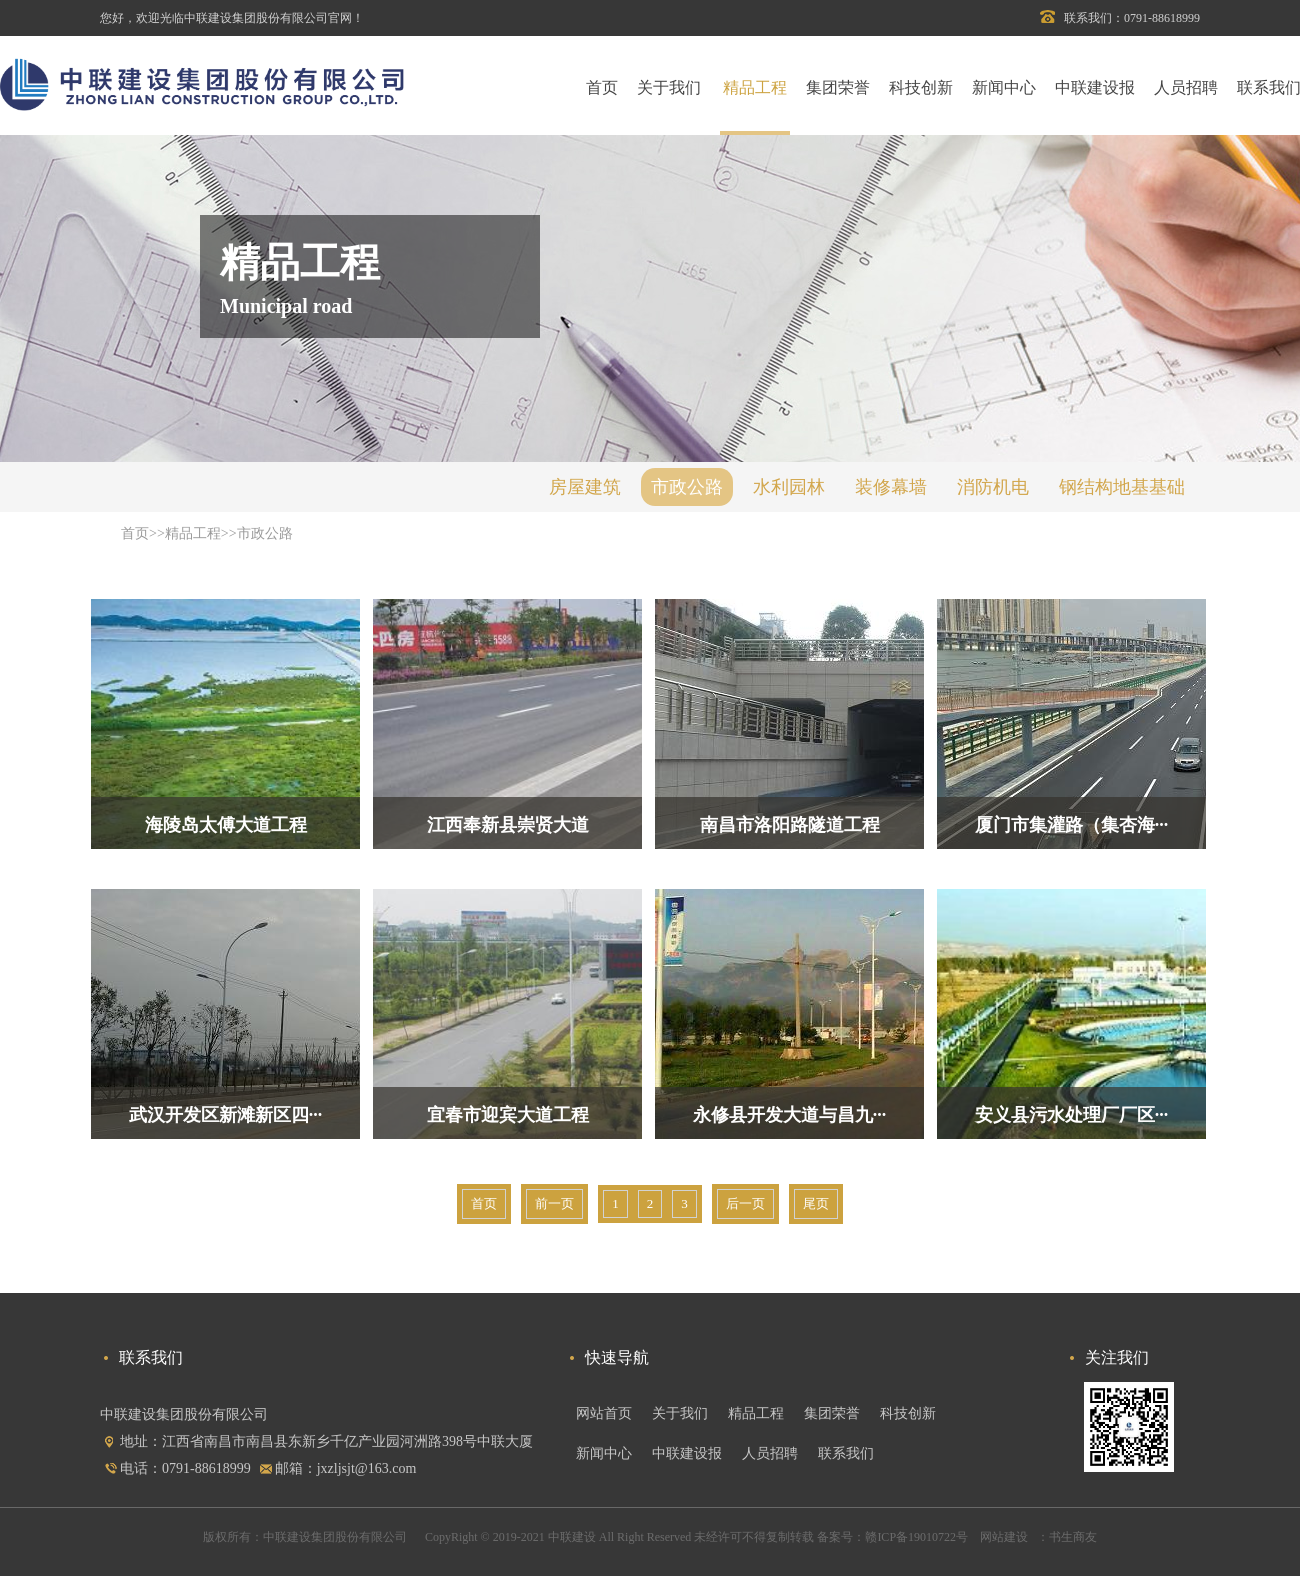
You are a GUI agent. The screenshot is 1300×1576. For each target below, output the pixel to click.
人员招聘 (1186, 87)
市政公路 (687, 487)
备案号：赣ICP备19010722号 (892, 1537)
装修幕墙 (891, 487)
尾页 (816, 1203)
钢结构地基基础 (1122, 487)
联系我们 (846, 1453)
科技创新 (921, 87)
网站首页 (604, 1413)
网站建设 (1002, 1537)
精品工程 (755, 87)
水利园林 (789, 487)
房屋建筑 (585, 487)
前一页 (554, 1203)
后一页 (745, 1203)
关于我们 (669, 87)
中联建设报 (1095, 87)
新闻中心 (1004, 87)
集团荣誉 (838, 87)
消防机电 (993, 487)
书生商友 (1073, 1537)
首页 (602, 87)
